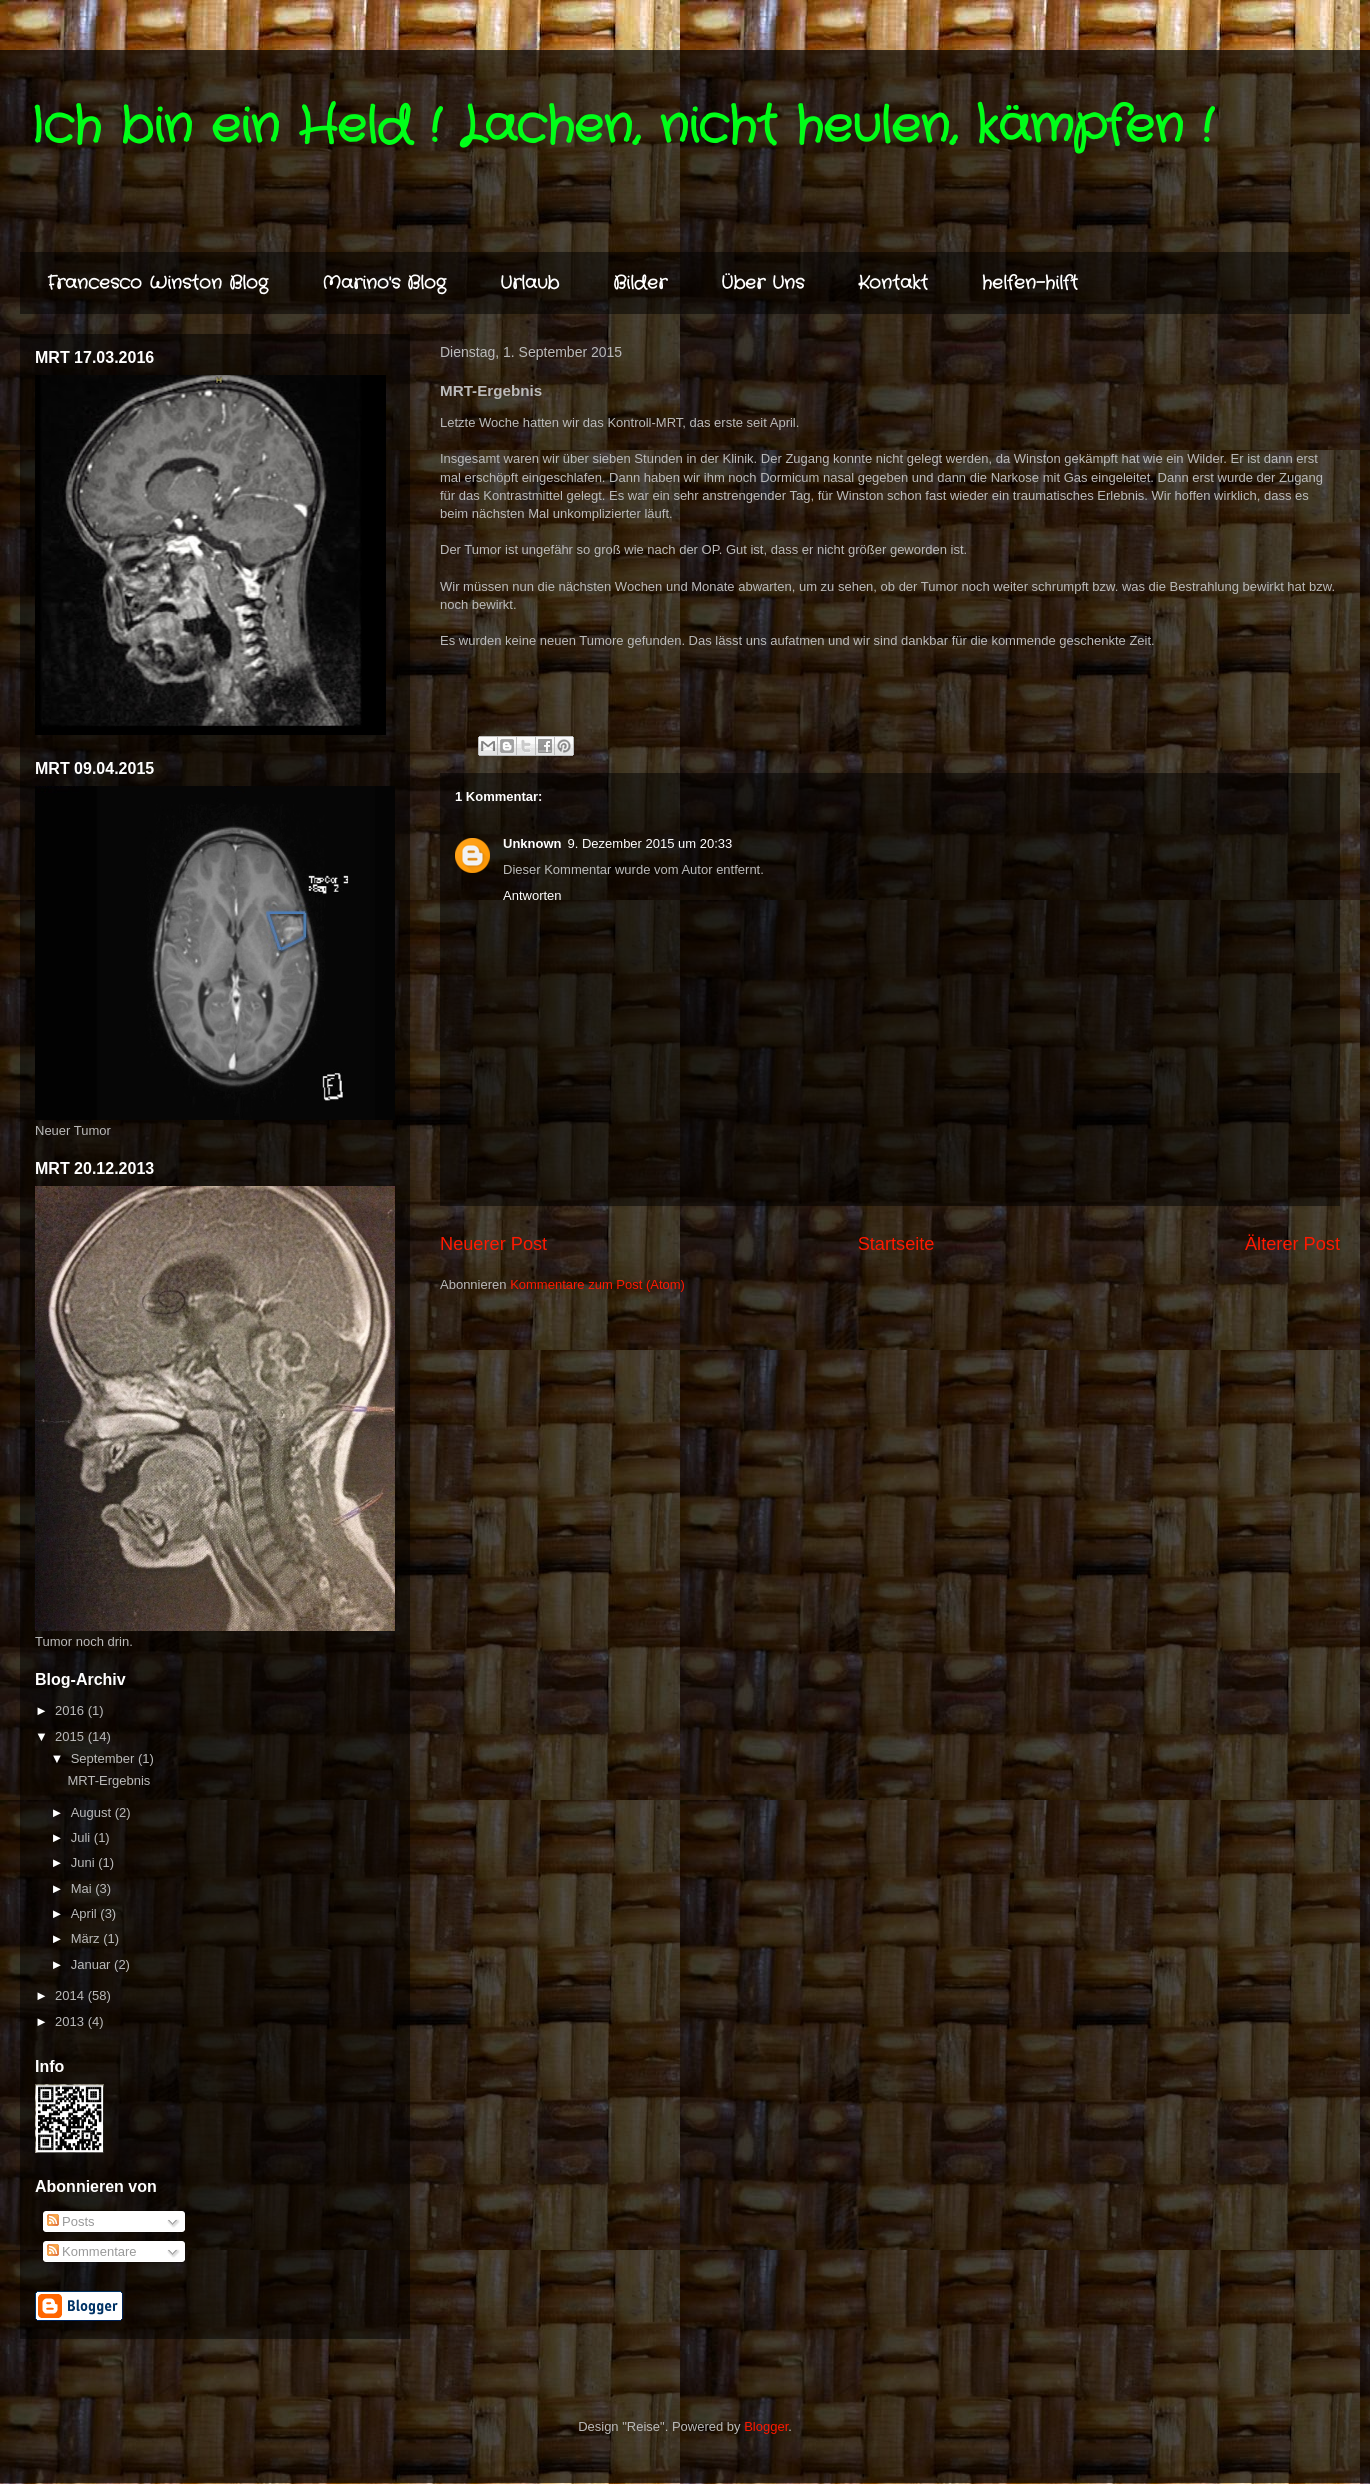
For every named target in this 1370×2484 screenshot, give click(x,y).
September (104, 1758)
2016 (71, 1710)
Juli (82, 1837)
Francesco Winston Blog (157, 283)
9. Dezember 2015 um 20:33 (650, 843)
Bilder (640, 283)
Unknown (532, 843)
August (93, 1812)
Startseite (896, 1244)
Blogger (766, 2426)
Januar (92, 1964)
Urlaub (529, 283)
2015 (71, 1736)
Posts (71, 2221)
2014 (71, 1995)
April (86, 1913)
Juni (84, 1862)
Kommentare (92, 2251)
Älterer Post (1292, 1244)
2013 (71, 2021)
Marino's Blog (384, 283)
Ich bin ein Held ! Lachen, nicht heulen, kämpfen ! (621, 127)
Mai (83, 1888)
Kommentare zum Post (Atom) (597, 1284)
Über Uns (762, 283)
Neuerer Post (493, 1244)
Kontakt (893, 283)
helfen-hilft (1030, 283)
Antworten (532, 895)
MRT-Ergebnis (108, 1780)
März (87, 1938)
